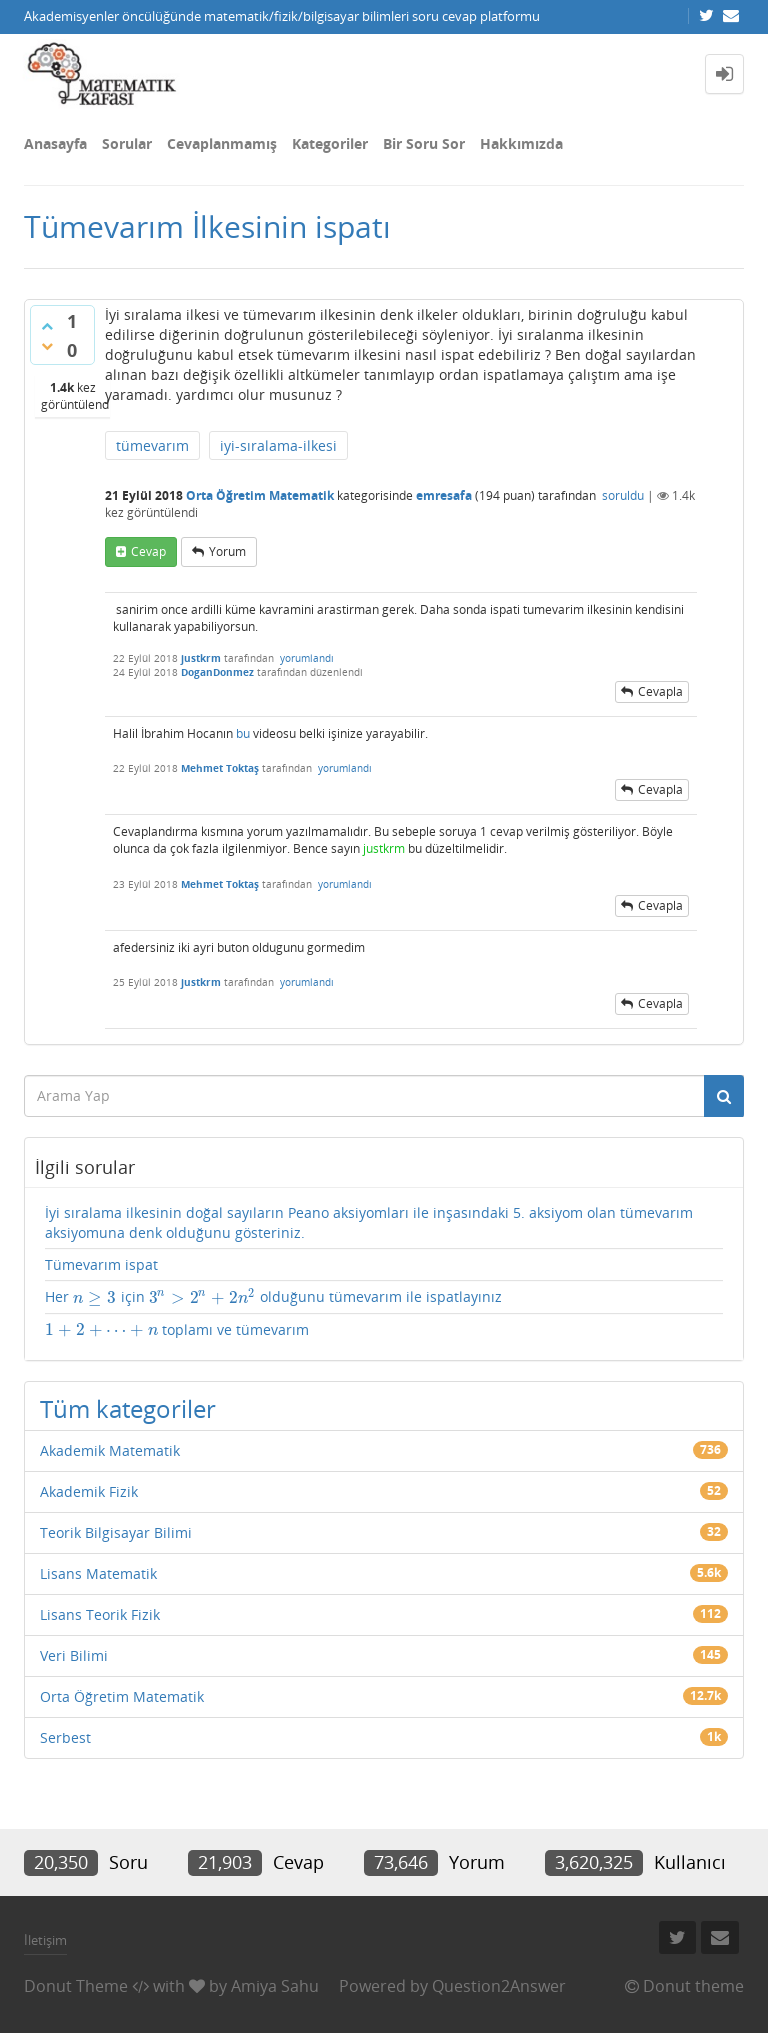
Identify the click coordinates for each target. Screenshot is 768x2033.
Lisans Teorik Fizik (100, 1614)
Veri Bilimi (74, 1655)
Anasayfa (55, 143)
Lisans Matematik (98, 1573)
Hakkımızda (521, 143)
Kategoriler (330, 143)
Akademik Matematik (110, 1450)
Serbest (65, 1737)
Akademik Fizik (89, 1491)
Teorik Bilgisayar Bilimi (116, 1532)
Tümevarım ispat (101, 1264)
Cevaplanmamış (222, 143)
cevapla (660, 691)
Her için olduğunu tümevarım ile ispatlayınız (273, 1297)
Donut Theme (76, 1986)
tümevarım (152, 445)
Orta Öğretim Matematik (260, 495)
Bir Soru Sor (424, 143)
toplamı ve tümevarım (177, 1330)
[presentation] (95, 1297)
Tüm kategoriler (128, 1408)
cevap (148, 551)
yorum (227, 551)
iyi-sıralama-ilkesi (278, 445)
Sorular (127, 143)
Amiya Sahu (275, 1986)
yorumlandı (307, 658)
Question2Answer (499, 1986)
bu (243, 733)
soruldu (623, 495)
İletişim (45, 1940)
